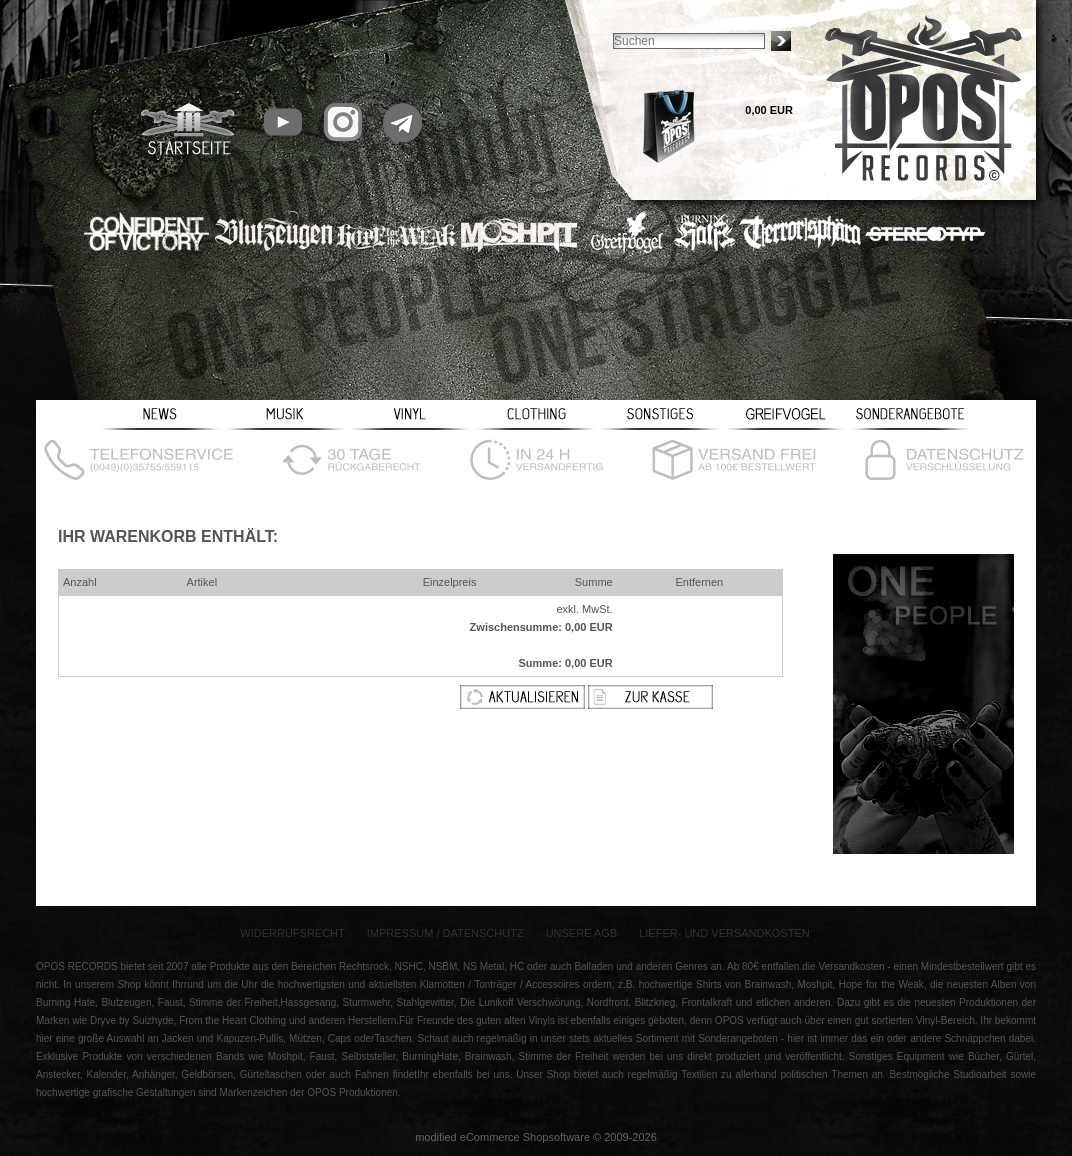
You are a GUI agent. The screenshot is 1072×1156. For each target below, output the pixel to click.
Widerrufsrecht (292, 933)
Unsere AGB (582, 933)
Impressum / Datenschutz (445, 933)
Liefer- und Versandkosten (724, 933)
